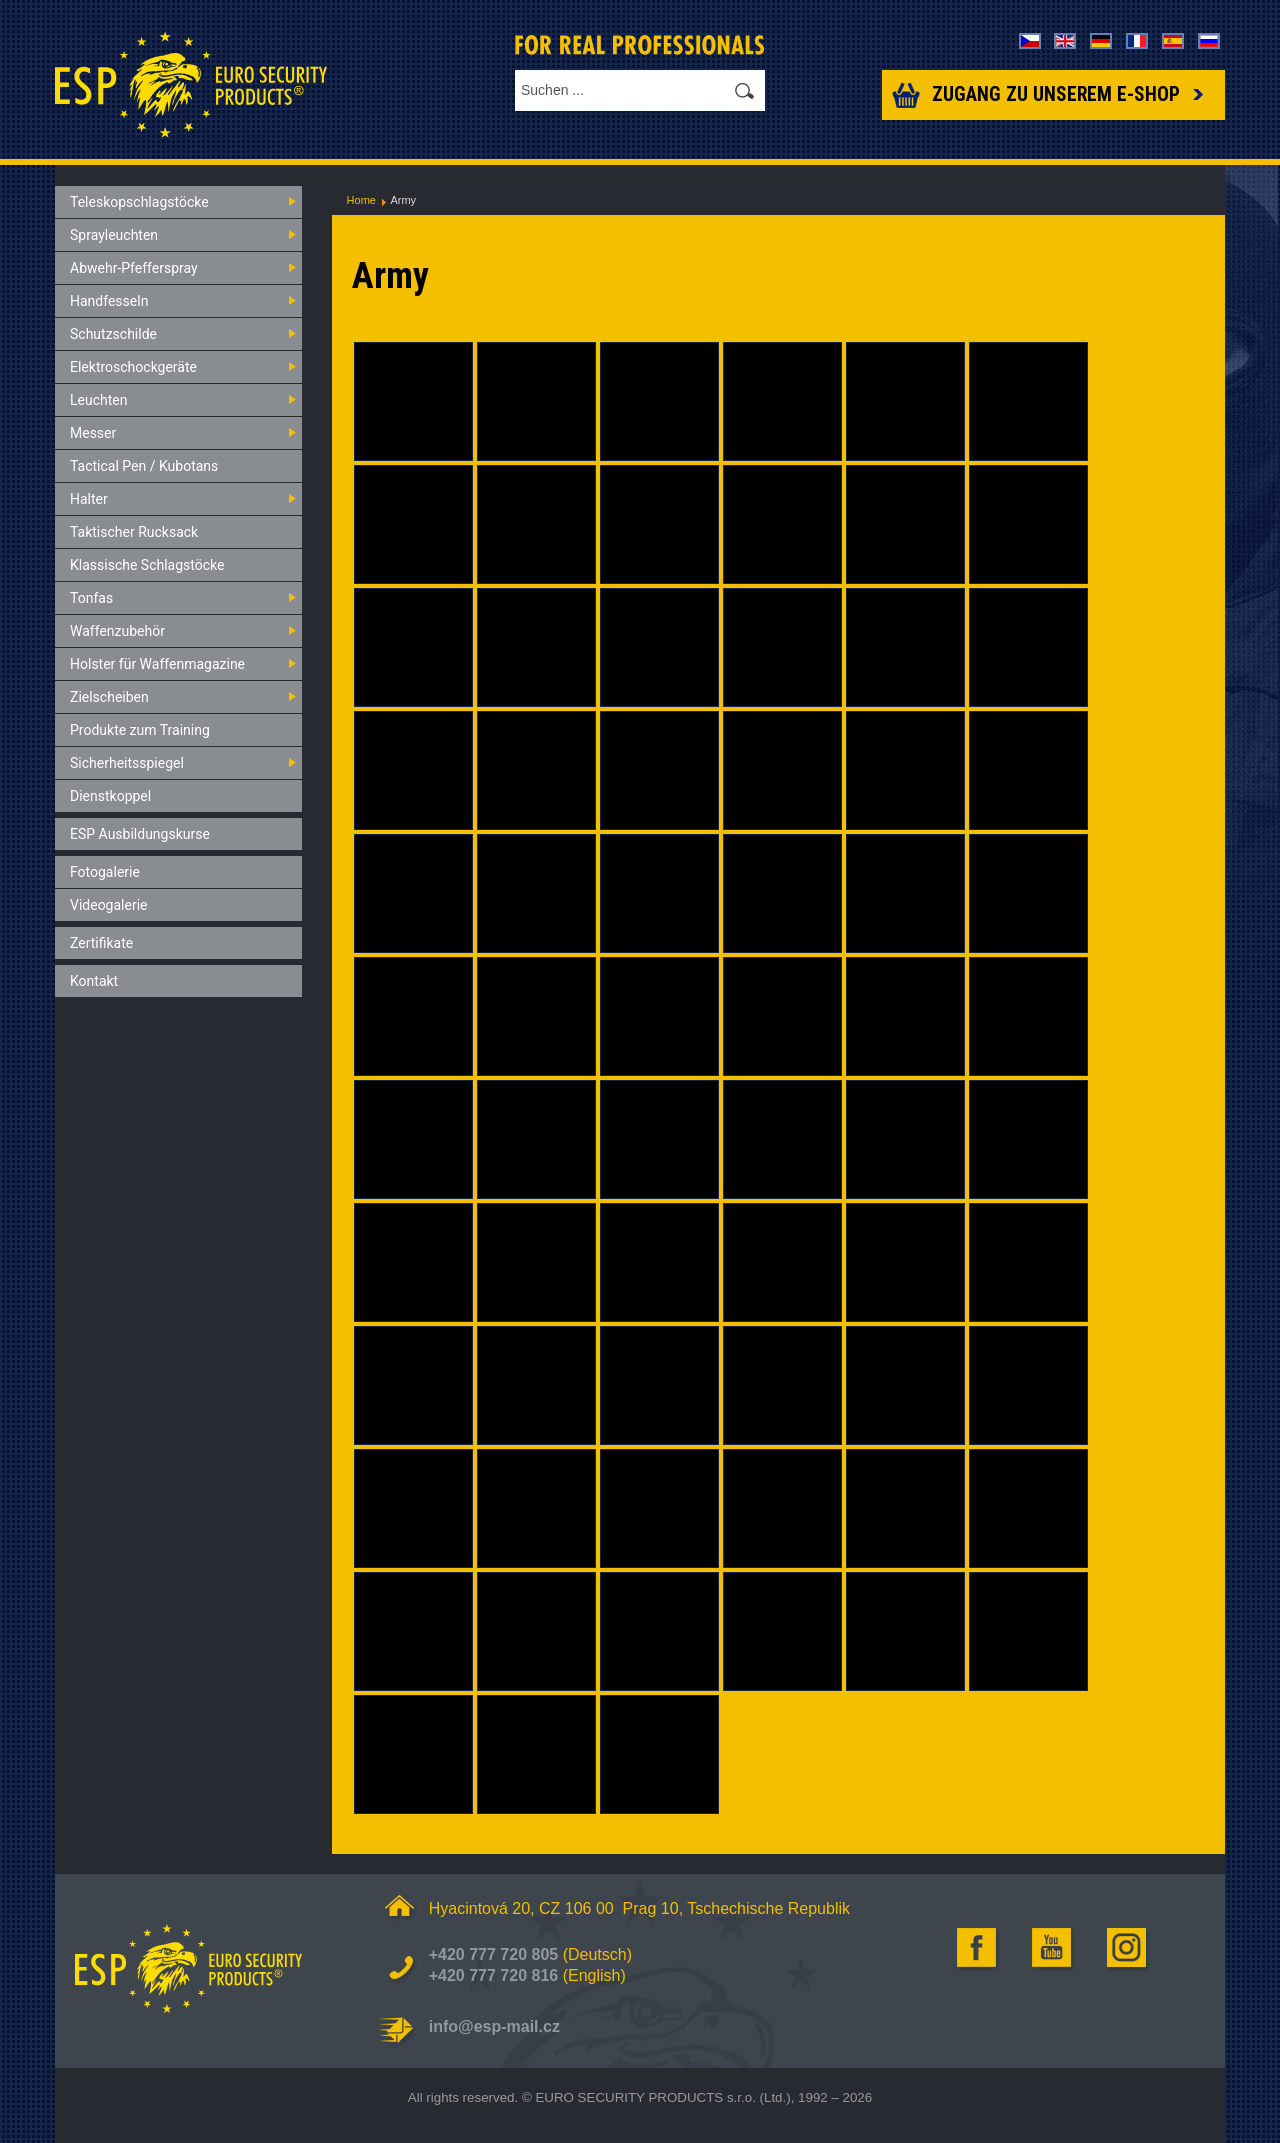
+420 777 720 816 (493, 1975)
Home (361, 200)
